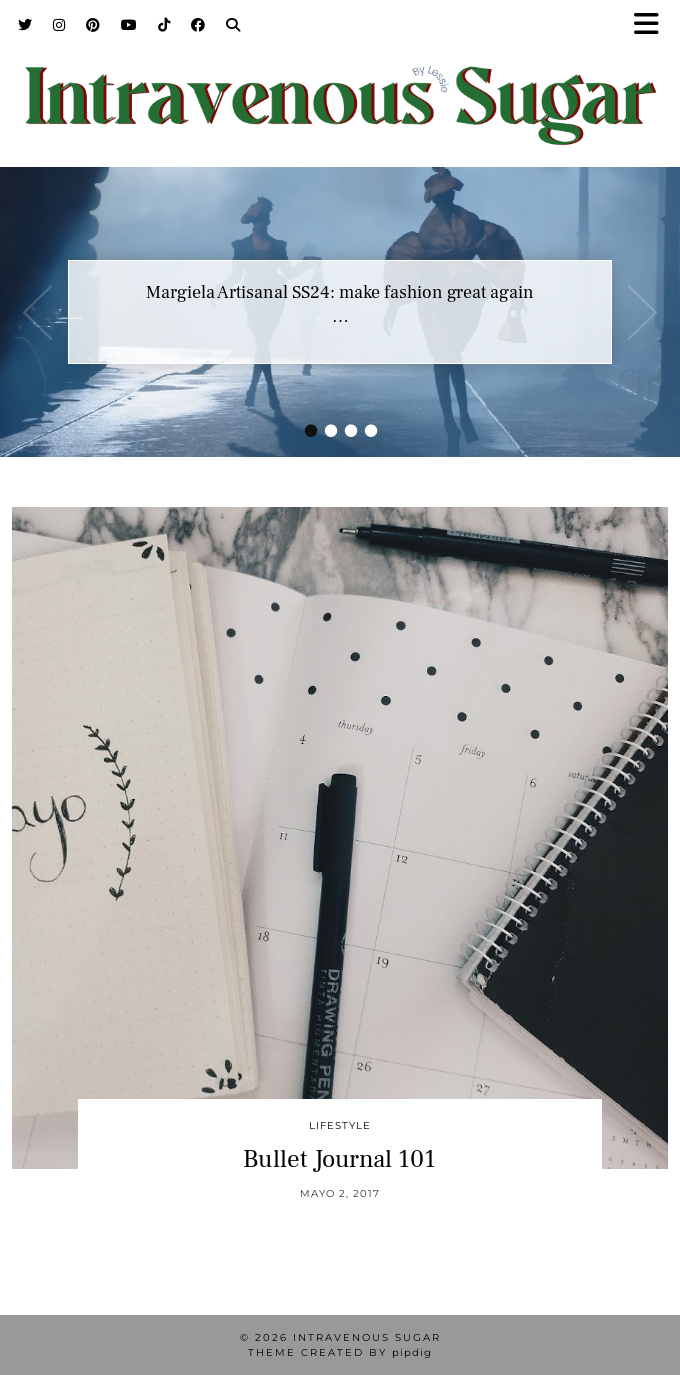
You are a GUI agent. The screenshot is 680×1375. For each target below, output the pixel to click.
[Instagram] (59, 25)
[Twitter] (25, 25)
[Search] (233, 25)
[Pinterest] (93, 25)
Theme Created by (340, 1352)
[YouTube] (129, 25)
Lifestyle (340, 1125)
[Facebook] (198, 25)
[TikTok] (164, 25)
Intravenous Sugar (367, 1337)
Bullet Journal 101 (339, 1159)
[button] (653, 25)
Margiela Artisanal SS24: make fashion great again (340, 292)
